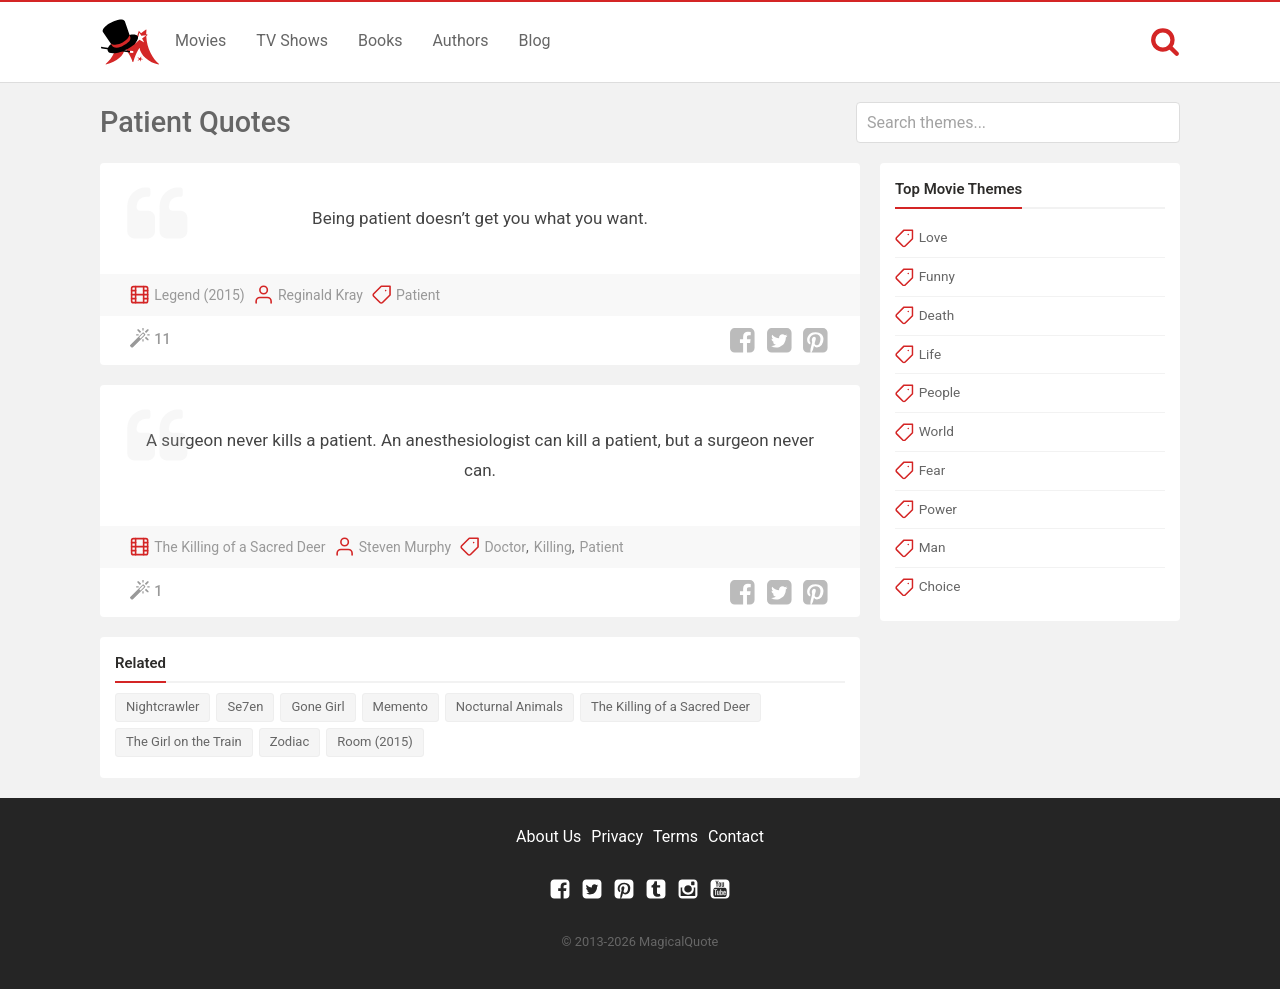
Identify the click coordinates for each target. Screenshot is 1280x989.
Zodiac (289, 741)
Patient (418, 295)
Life (930, 354)
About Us (548, 836)
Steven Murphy (405, 547)
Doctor (505, 547)
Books (380, 40)
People (940, 392)
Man (932, 547)
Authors (461, 40)
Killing (553, 547)
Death (936, 315)
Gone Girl (317, 706)
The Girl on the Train (184, 741)
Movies (200, 40)
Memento (400, 706)
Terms (675, 836)
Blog (535, 40)
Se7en (245, 706)
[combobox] (1018, 122)
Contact (736, 836)
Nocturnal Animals (509, 706)
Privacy (617, 836)
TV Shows (292, 40)
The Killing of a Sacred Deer (239, 547)
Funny (937, 276)
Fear (932, 470)
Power (938, 509)
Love (933, 237)
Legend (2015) (199, 295)
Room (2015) (375, 741)
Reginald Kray (320, 295)
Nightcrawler (162, 706)
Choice (940, 586)
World (936, 431)
